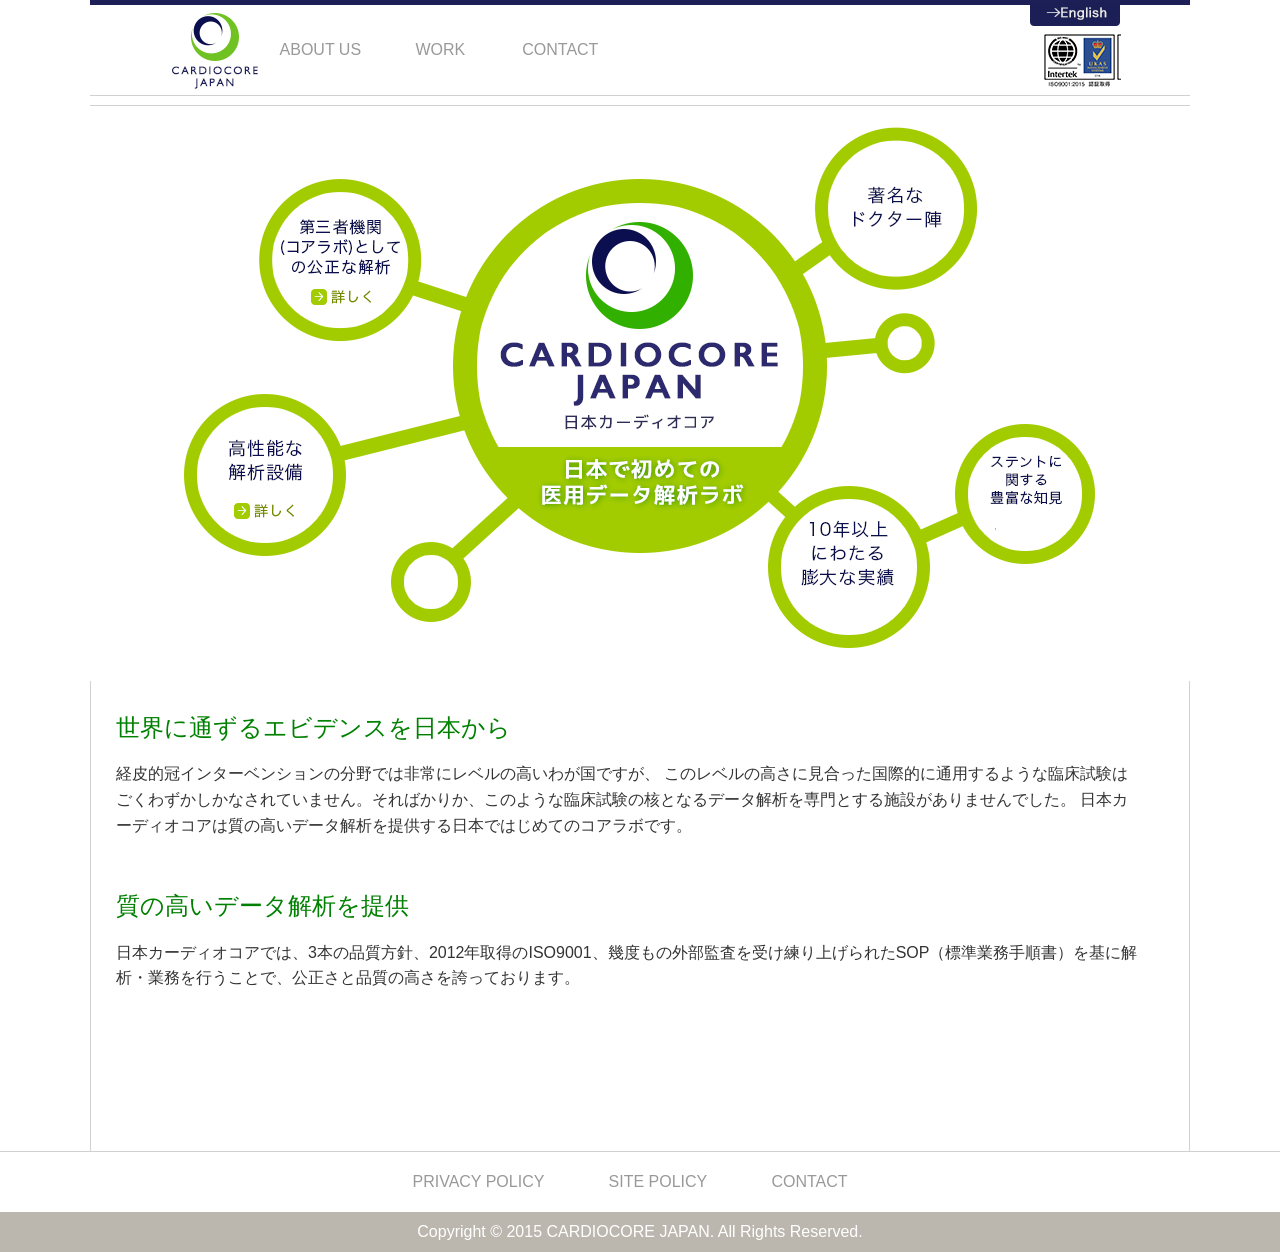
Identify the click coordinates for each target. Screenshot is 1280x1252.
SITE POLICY (658, 1181)
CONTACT (809, 1181)
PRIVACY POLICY (478, 1181)
